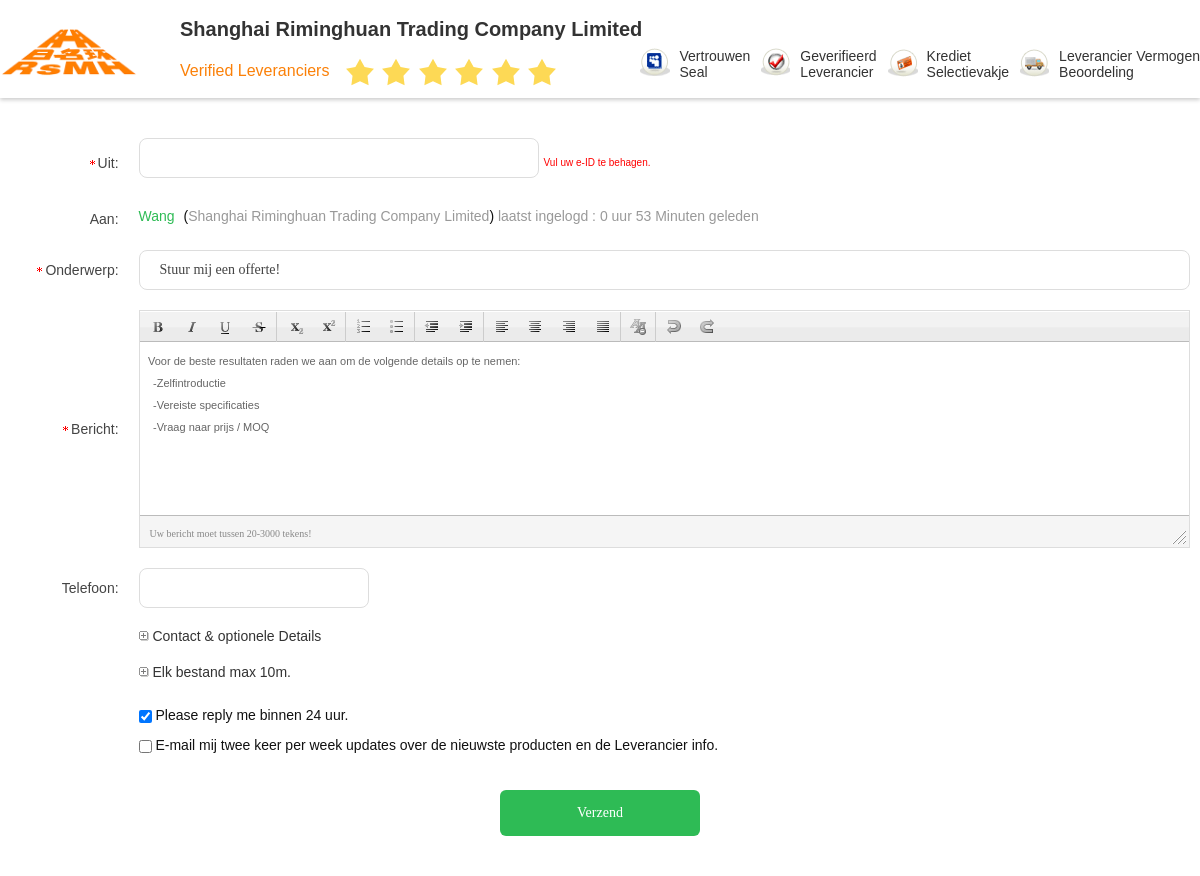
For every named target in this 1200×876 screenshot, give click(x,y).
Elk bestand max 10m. (215, 672)
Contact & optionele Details (230, 636)
